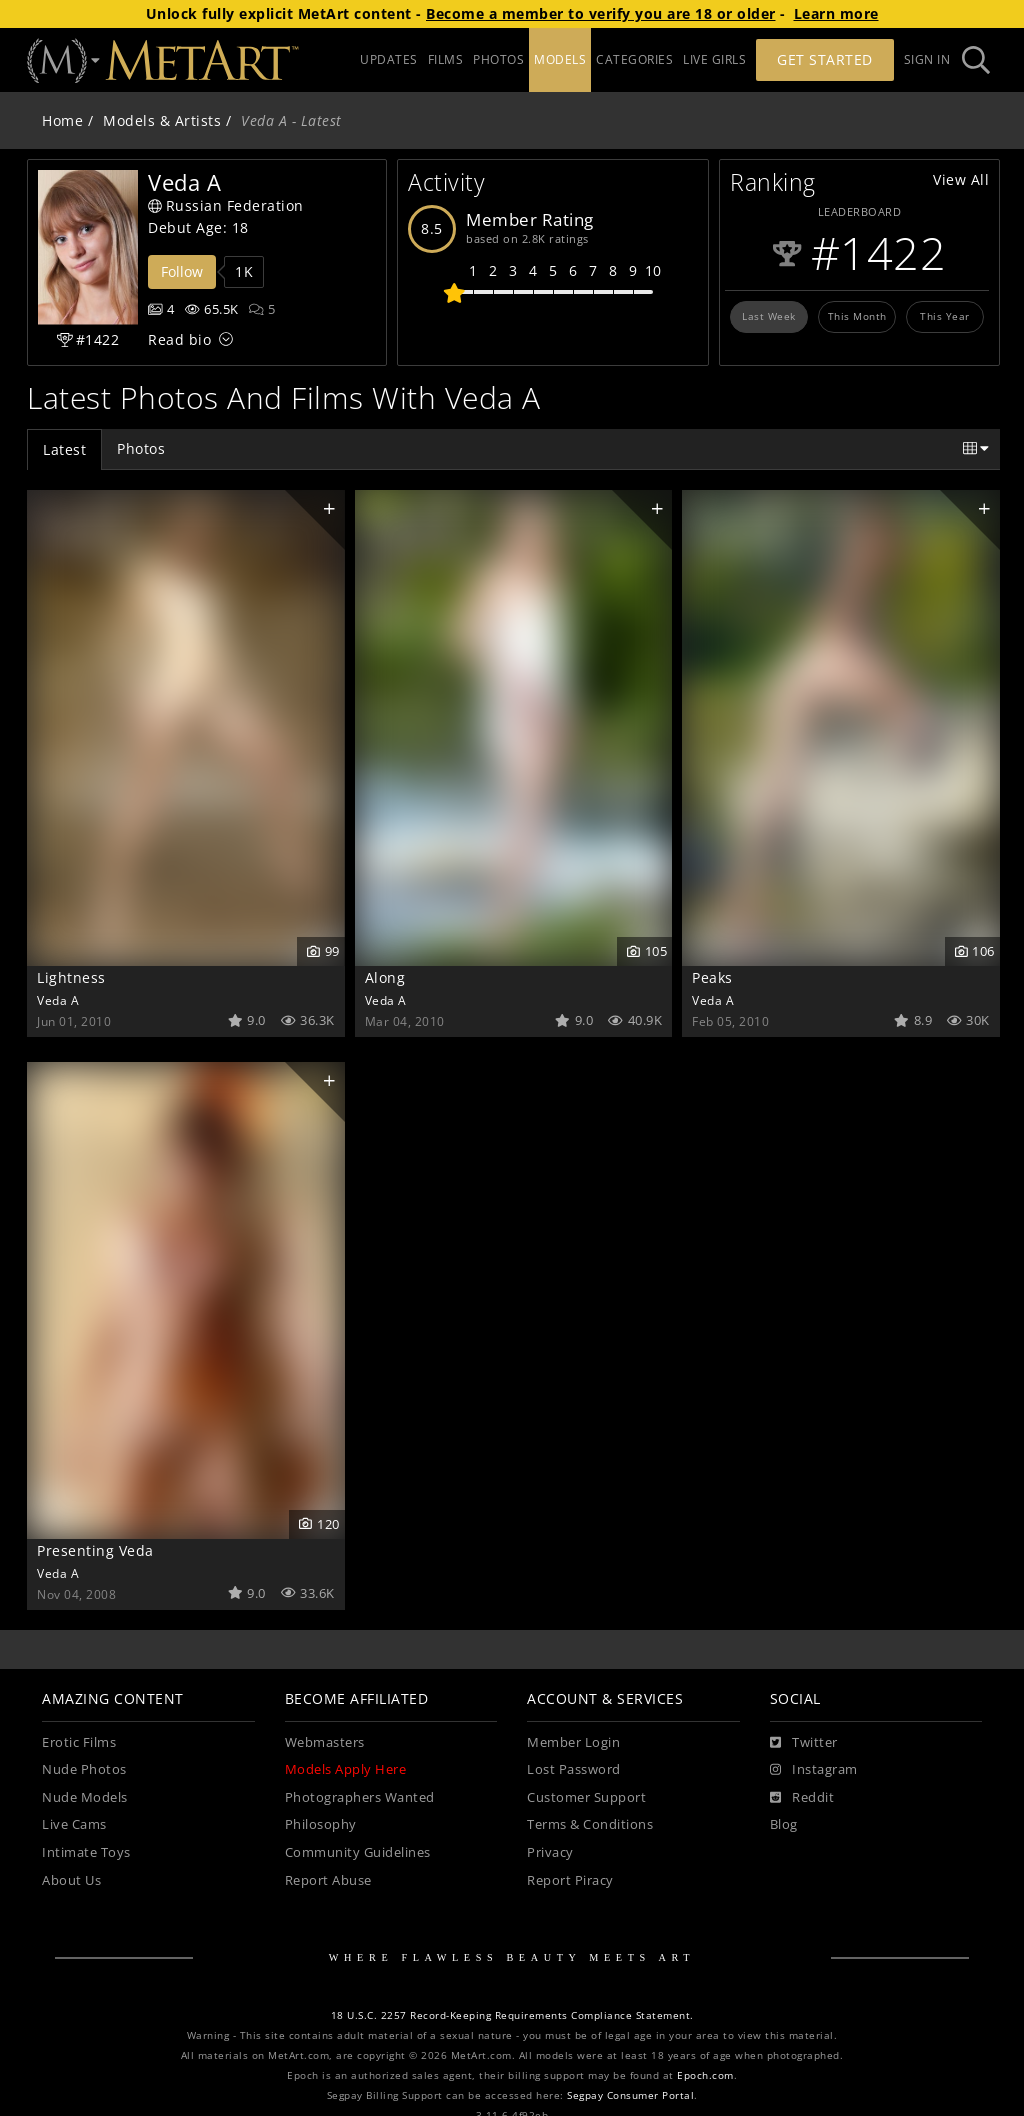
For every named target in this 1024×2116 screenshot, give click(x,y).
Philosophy (321, 1824)
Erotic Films (79, 1742)
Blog (784, 1824)
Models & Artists (162, 120)
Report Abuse (328, 1880)
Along (385, 977)
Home (62, 120)
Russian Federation (226, 205)
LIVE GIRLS (714, 59)
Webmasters (325, 1742)
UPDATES (389, 59)
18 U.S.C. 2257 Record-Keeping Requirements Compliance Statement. (512, 2015)
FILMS (446, 59)
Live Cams (74, 1824)
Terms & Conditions (590, 1824)
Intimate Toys (86, 1852)
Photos (141, 448)
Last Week (769, 316)
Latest (64, 449)
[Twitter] (804, 1743)
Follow (182, 271)
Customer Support (586, 1797)
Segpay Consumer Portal (630, 2095)
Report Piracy (570, 1880)
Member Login (573, 1742)
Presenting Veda (95, 1550)
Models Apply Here (346, 1769)
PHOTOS (498, 59)
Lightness (71, 977)
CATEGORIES (634, 59)
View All (961, 179)
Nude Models (85, 1797)
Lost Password (574, 1769)
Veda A (58, 1000)
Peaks (712, 977)
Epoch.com (705, 2075)
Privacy (550, 1852)
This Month (857, 316)
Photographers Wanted (360, 1797)
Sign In (927, 59)
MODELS (560, 59)
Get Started (825, 59)
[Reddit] (802, 1798)
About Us (71, 1880)
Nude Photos (84, 1769)
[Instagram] (814, 1770)
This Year (945, 316)
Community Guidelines (358, 1852)
